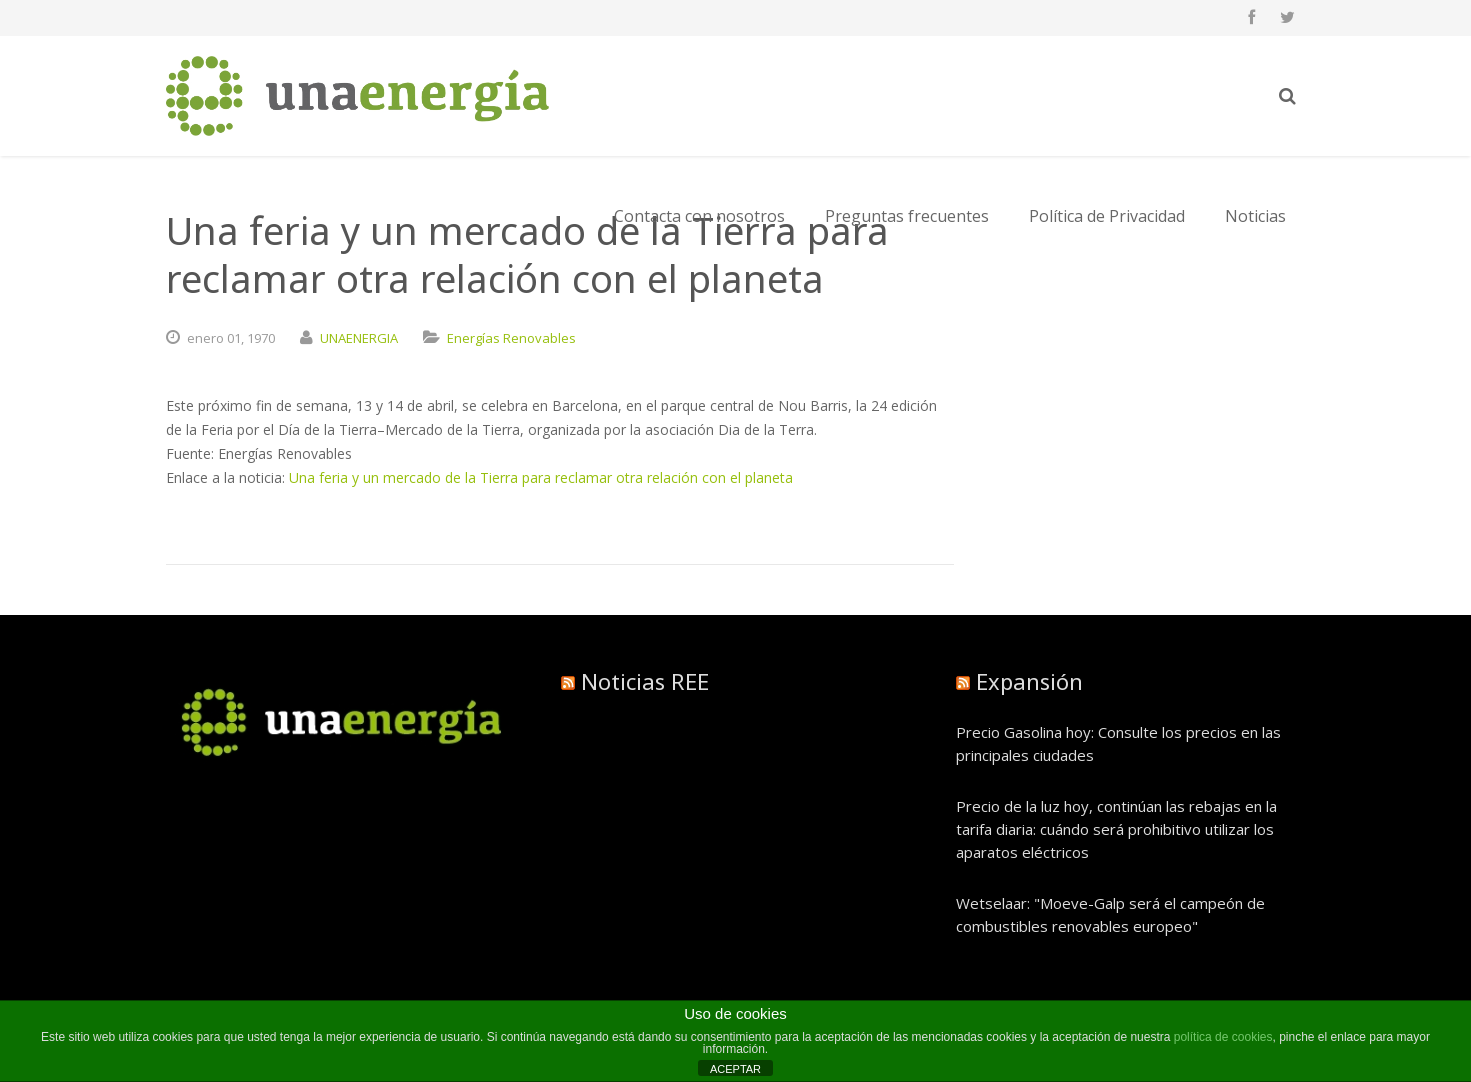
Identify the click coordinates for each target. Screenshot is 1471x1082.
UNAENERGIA (359, 338)
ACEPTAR (735, 1069)
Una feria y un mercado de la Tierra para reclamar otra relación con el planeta (541, 477)
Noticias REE (645, 681)
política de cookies (1223, 1037)
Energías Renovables (511, 338)
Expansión (1029, 681)
